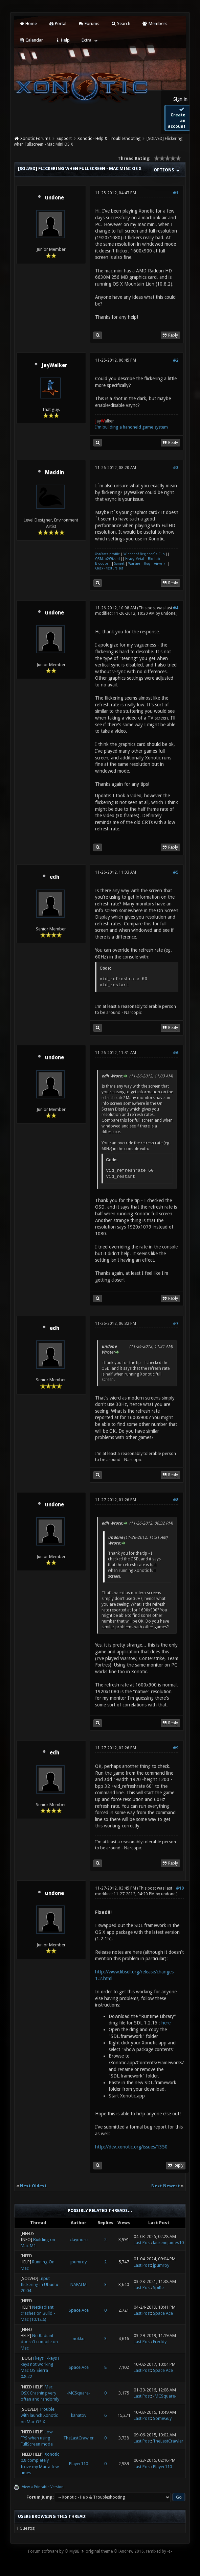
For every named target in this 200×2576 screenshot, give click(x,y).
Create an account (176, 118)
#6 (175, 1052)
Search (120, 23)
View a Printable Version (43, 2487)
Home (28, 23)
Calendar (31, 40)
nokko (79, 2338)
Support (64, 138)
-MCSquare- (78, 2393)
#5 (175, 872)
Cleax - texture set (109, 568)
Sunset (119, 563)
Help (62, 40)
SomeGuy (162, 2418)
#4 (175, 608)
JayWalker (54, 365)
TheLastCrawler (78, 2437)
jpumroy (78, 2261)
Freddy (159, 2341)
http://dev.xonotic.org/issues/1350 (131, 2146)
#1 (175, 193)
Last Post (142, 2242)
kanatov (78, 2415)
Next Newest (165, 2185)
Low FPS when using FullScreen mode (37, 2438)
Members (154, 23)
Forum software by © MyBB (54, 2551)
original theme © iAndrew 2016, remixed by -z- (129, 2551)
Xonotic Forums (35, 138)
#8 (175, 1500)
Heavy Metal (134, 559)
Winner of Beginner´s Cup (144, 554)
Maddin (54, 472)
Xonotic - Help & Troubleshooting (108, 138)
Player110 (78, 2463)
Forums (88, 23)
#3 (175, 467)
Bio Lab (154, 559)
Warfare (134, 563)
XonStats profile (107, 554)
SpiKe (158, 2287)
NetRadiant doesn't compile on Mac (39, 2341)
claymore (79, 2239)
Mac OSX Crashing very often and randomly (40, 2393)
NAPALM (78, 2284)
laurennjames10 (168, 2242)
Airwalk (159, 563)
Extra (86, 40)
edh (54, 877)
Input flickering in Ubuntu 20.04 (39, 2284)
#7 (175, 1323)
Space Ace (79, 2310)
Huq (147, 563)
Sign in (180, 99)
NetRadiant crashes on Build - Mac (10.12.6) (38, 2313)
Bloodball (103, 563)
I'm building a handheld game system (131, 427)
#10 (180, 1888)
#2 (175, 360)
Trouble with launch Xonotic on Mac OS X (39, 2415)
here (166, 2022)
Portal (57, 23)
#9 (175, 1748)
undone (54, 198)
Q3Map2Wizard (107, 559)
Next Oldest (33, 2185)
